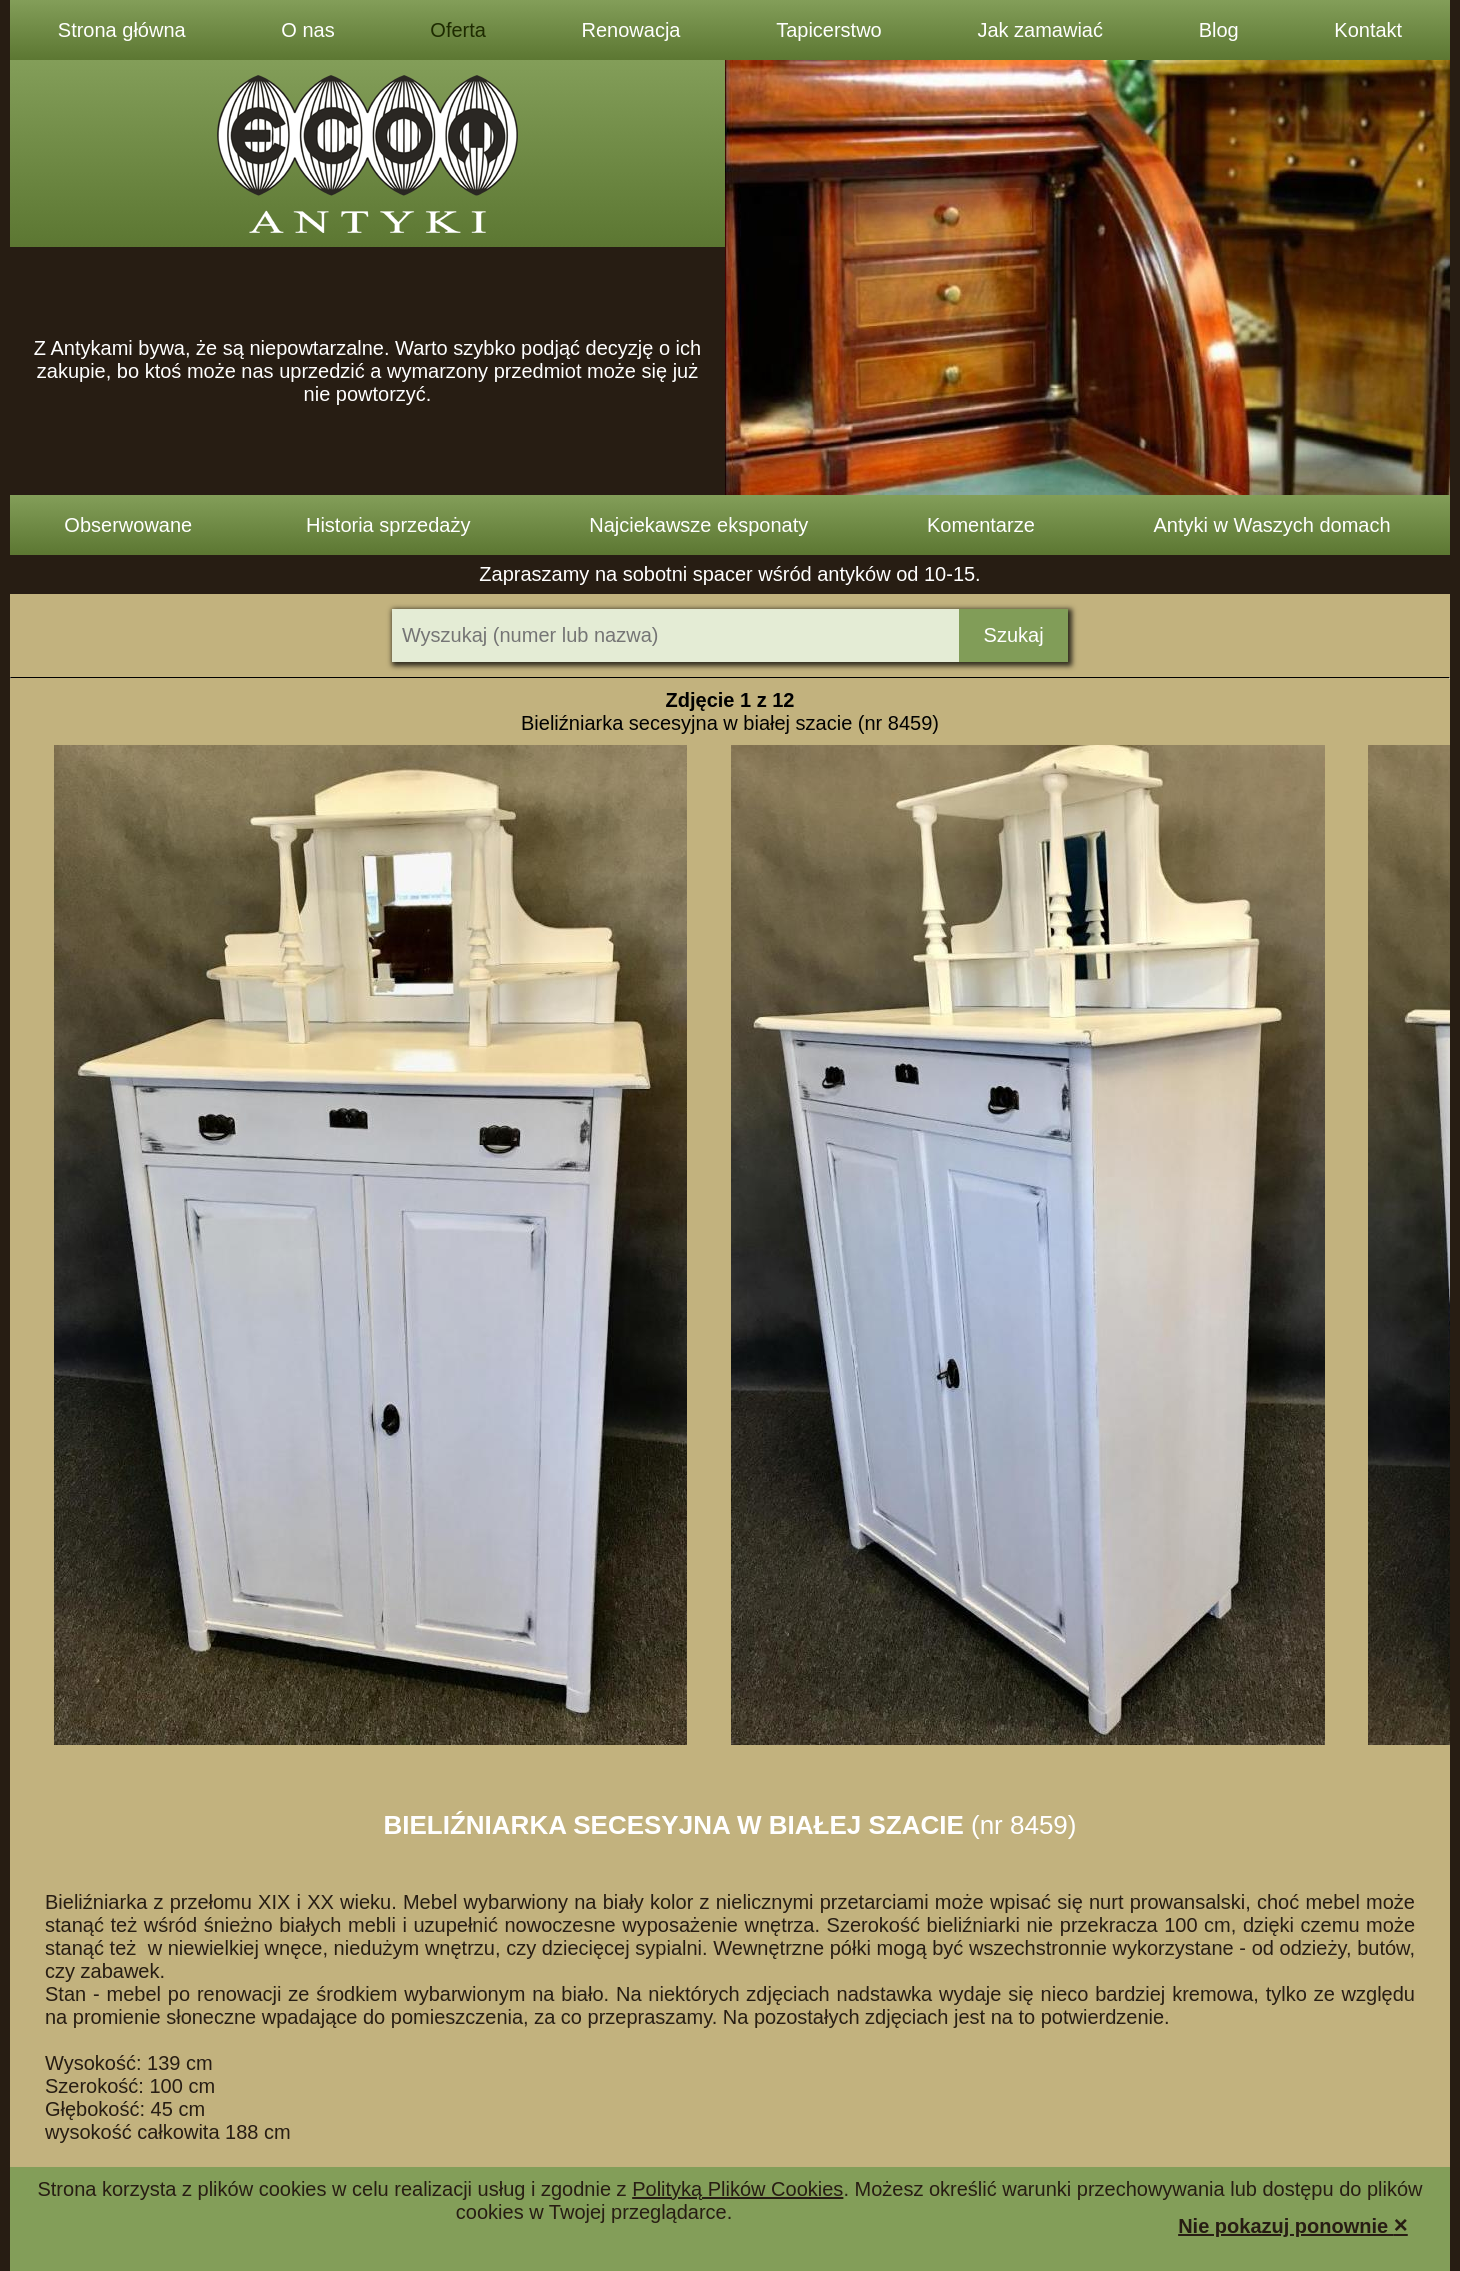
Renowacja (631, 30)
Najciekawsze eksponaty (698, 525)
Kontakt (1368, 30)
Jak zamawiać (1040, 30)
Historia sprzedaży (388, 525)
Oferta (458, 30)
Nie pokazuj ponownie (1293, 2224)
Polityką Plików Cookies (737, 2189)
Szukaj (1014, 635)
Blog (1219, 30)
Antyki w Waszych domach (1272, 525)
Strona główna (122, 30)
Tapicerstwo (829, 30)
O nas (307, 30)
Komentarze (981, 525)
